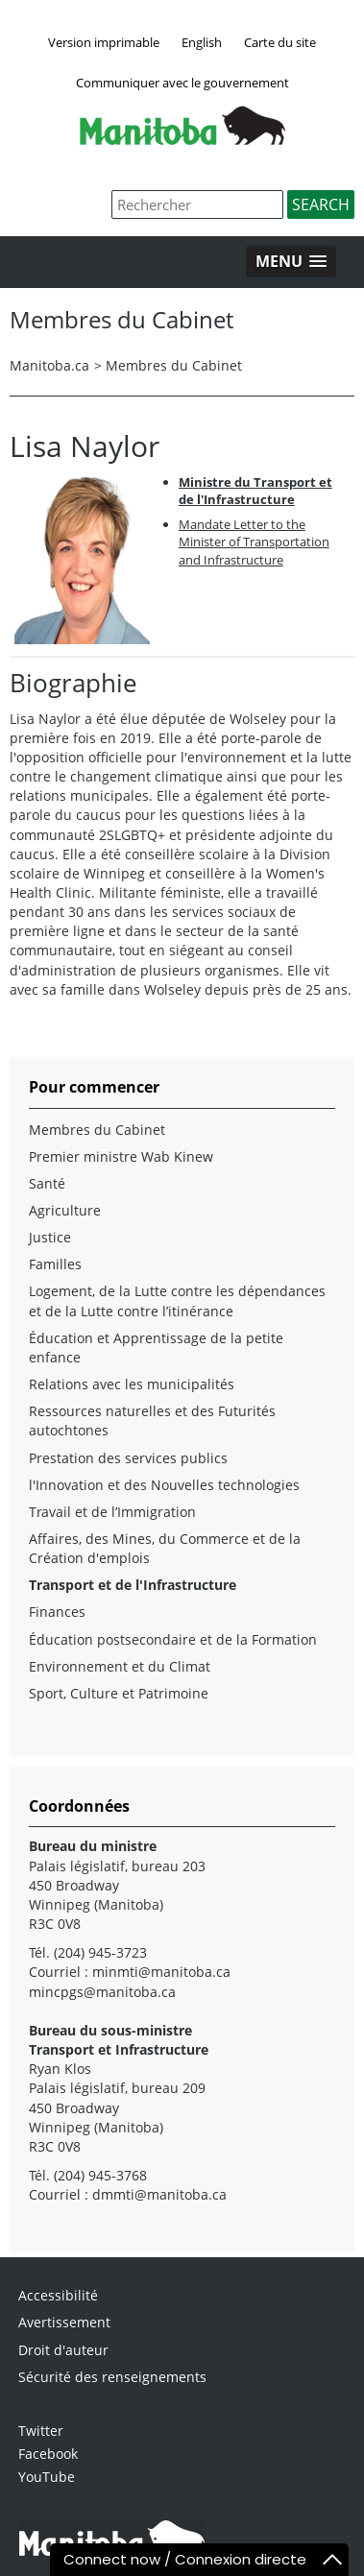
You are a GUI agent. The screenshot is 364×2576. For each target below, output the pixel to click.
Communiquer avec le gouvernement (182, 82)
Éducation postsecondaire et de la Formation (173, 1639)
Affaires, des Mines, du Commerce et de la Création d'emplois (165, 1548)
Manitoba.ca (49, 365)
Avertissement (64, 2322)
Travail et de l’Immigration (112, 1512)
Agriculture (65, 1210)
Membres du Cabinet (174, 365)
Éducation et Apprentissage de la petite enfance (156, 1347)
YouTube (46, 2477)
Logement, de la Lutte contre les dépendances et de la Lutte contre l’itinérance (177, 1300)
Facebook (48, 2453)
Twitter (40, 2430)
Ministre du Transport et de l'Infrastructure (255, 490)
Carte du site (280, 42)
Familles (55, 1264)
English (202, 42)
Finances (57, 1611)
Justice (50, 1237)
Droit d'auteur (63, 2350)
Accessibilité (58, 2295)
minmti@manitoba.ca (161, 1971)
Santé (47, 1183)
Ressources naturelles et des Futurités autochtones (152, 1420)
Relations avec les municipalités (131, 1384)
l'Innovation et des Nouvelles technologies (164, 1485)
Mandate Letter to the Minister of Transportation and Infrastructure (254, 541)
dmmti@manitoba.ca (159, 2194)
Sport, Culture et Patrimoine (118, 1693)
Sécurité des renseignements (112, 2377)
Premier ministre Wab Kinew (121, 1156)
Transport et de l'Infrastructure (132, 1585)
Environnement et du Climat (119, 1666)
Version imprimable (103, 42)
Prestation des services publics (128, 1458)
